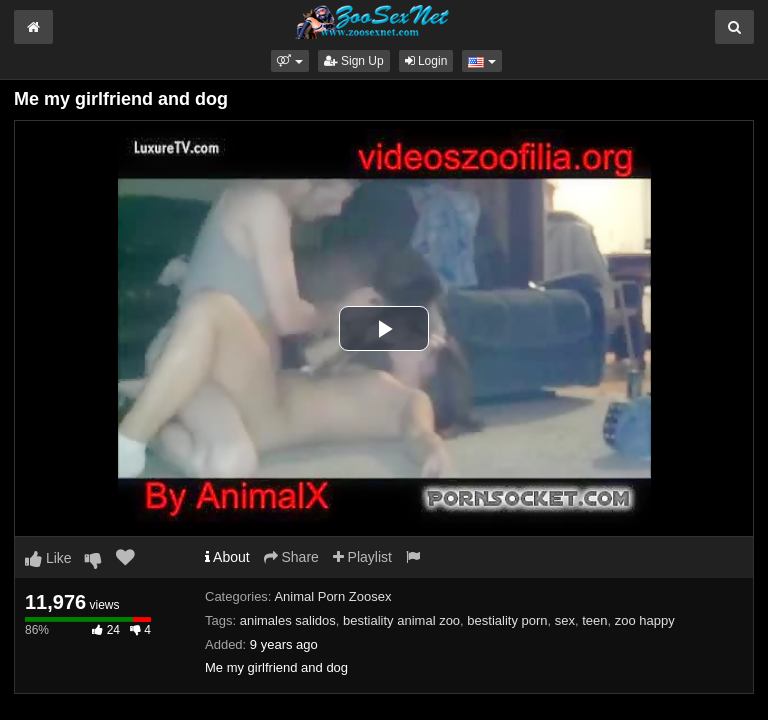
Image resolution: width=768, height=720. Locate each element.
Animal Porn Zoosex (332, 596)
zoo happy (645, 620)
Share (291, 557)
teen (594, 620)
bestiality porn (507, 620)
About (227, 557)
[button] (289, 61)
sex (565, 620)
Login (426, 61)
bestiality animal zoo (401, 620)
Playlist (362, 557)
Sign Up (354, 61)
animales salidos (288, 620)
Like (48, 558)
